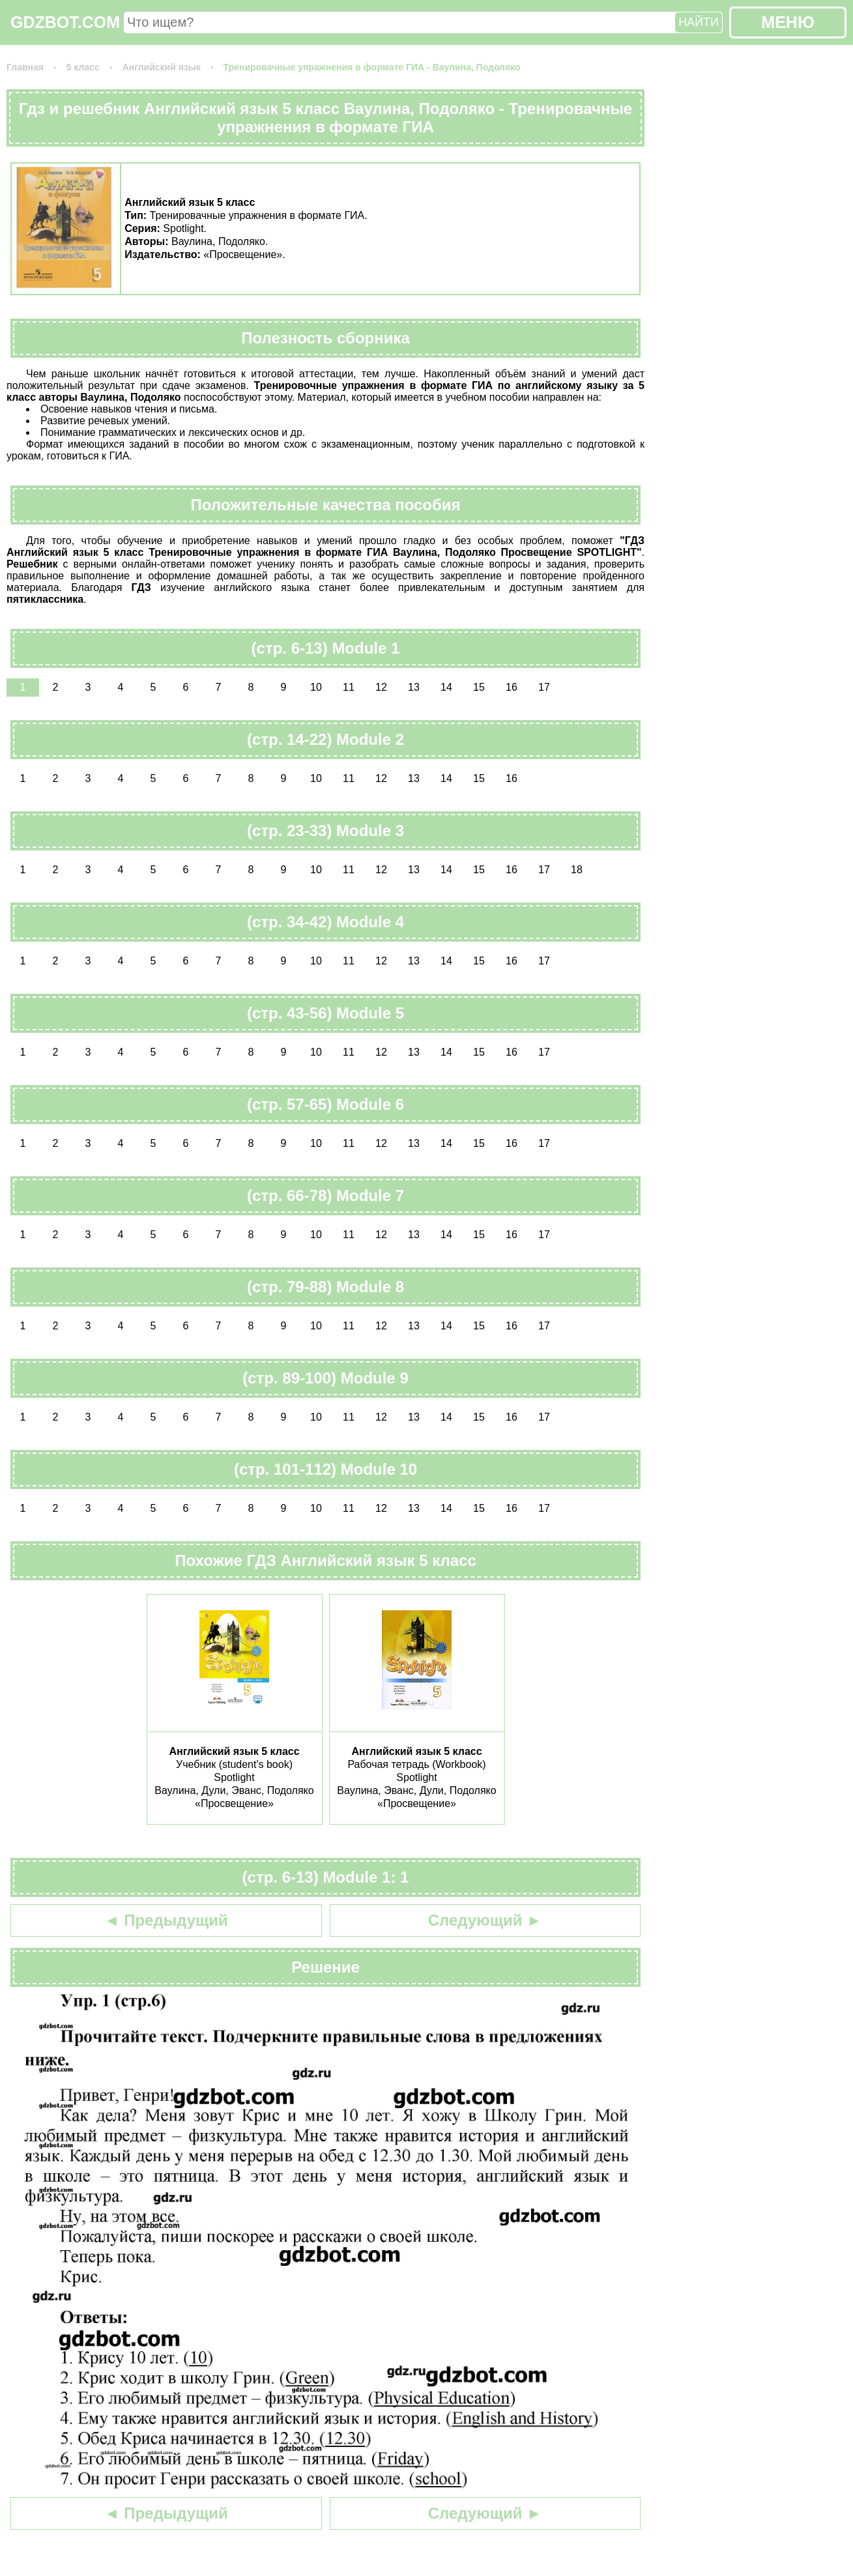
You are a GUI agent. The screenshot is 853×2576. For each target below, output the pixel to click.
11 (348, 687)
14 (446, 687)
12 (381, 687)
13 (414, 687)
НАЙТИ (698, 22)
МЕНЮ (787, 22)
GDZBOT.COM (65, 22)
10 (316, 687)
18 (577, 869)
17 (544, 687)
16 (511, 687)
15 (479, 687)
